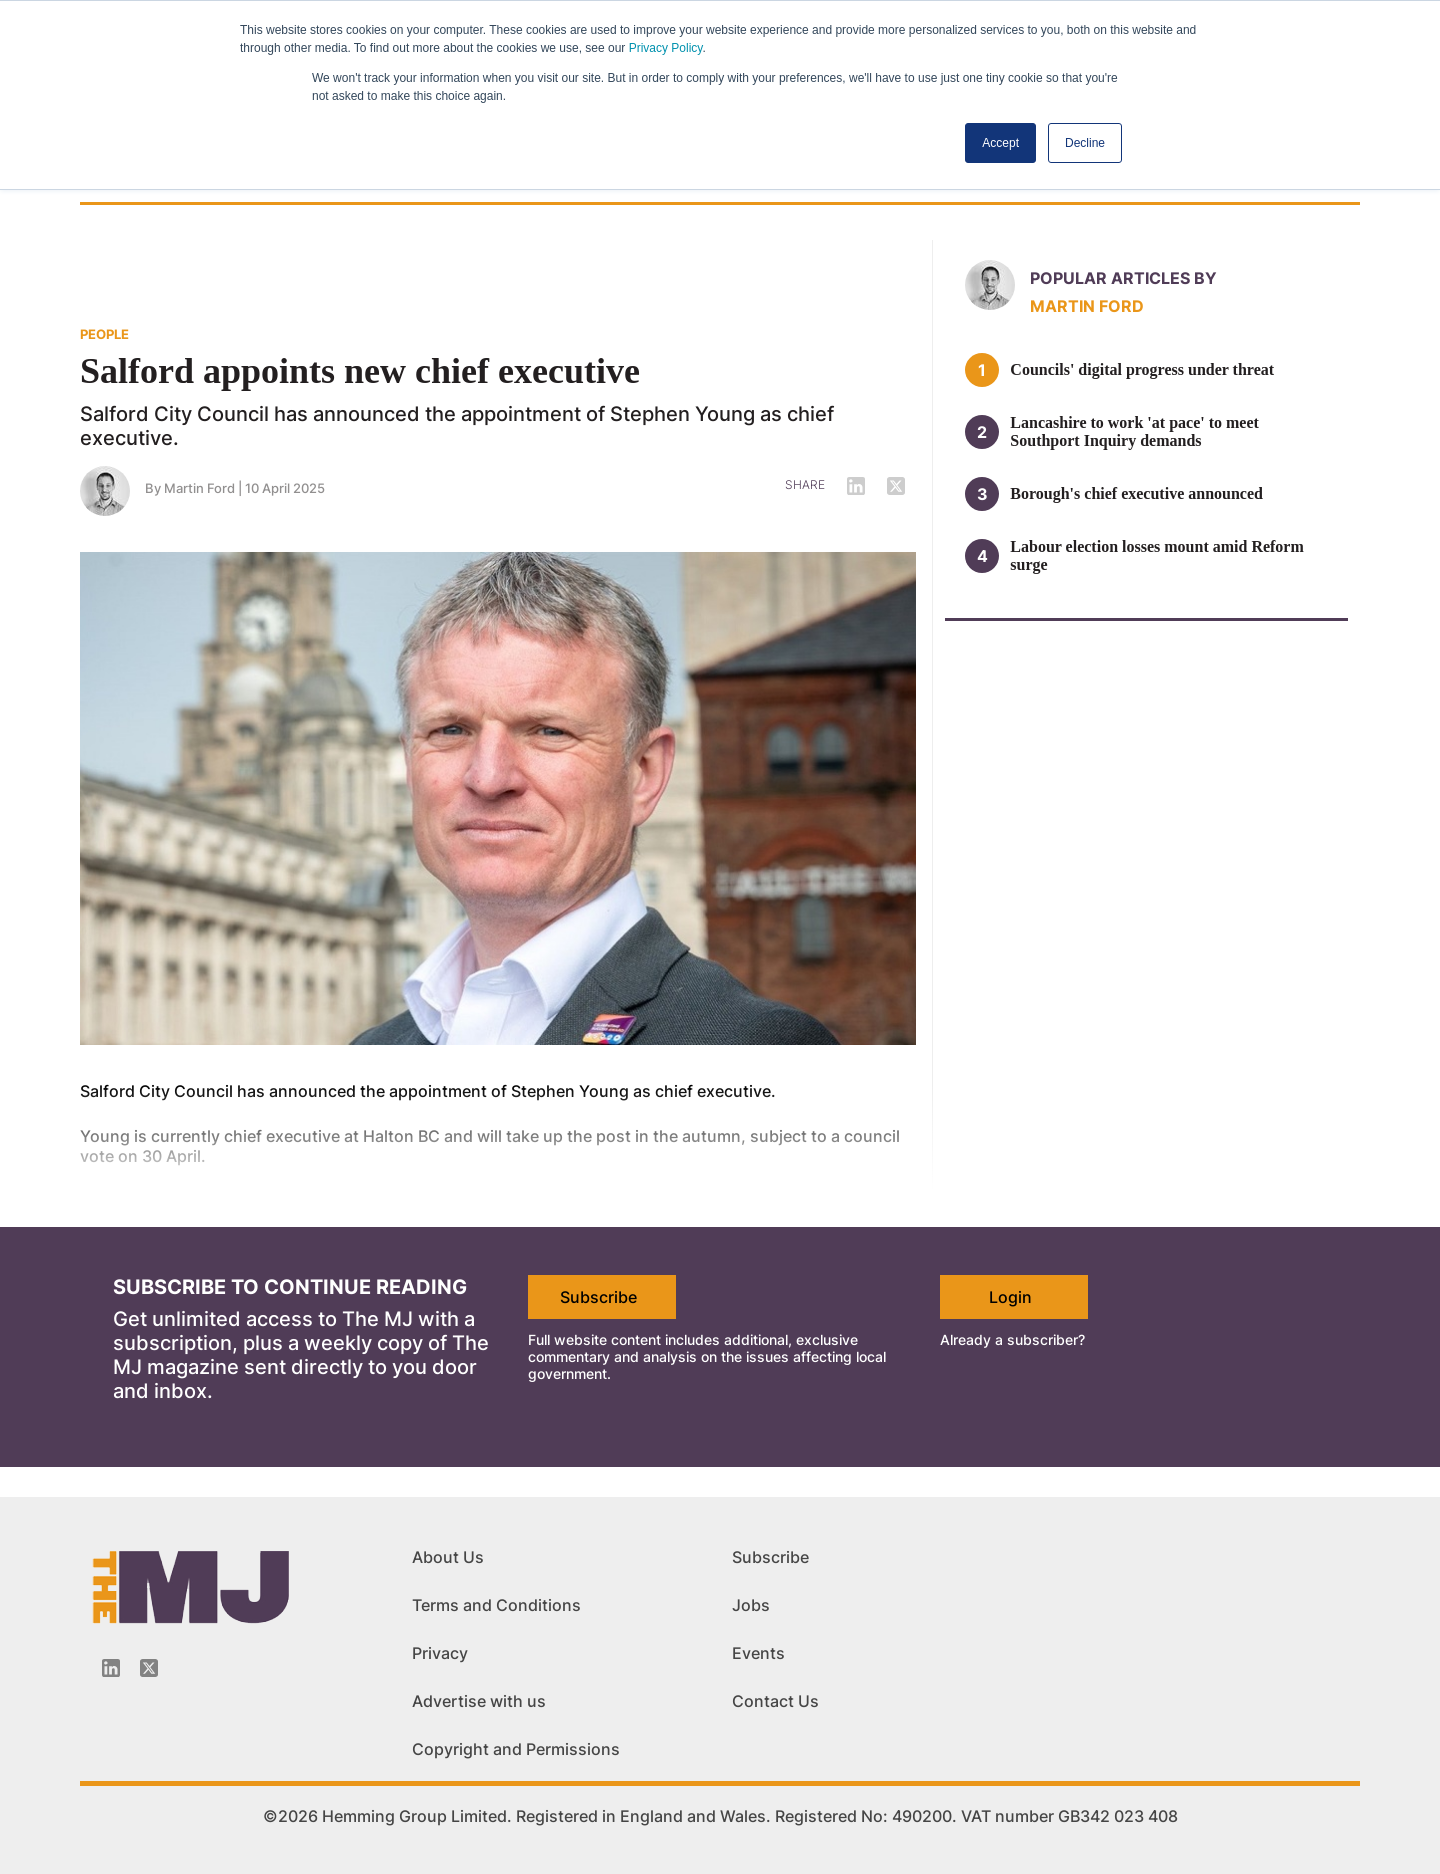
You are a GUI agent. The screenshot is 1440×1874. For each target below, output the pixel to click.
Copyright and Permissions (516, 1749)
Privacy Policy (666, 48)
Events (758, 1653)
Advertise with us (479, 1701)
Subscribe (598, 1297)
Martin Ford (199, 488)
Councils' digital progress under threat (1142, 369)
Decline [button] (1085, 143)
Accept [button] (1000, 143)
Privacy (440, 1653)
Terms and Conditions (496, 1605)
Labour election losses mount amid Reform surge (1156, 555)
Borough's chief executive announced (1136, 493)
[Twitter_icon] (149, 1668)
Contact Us (775, 1701)
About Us (448, 1557)
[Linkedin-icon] (111, 1668)
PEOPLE (104, 334)
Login (1010, 1297)
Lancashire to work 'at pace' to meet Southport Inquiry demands (1134, 431)
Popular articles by (1123, 278)
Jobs (751, 1605)
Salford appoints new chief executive (360, 371)
